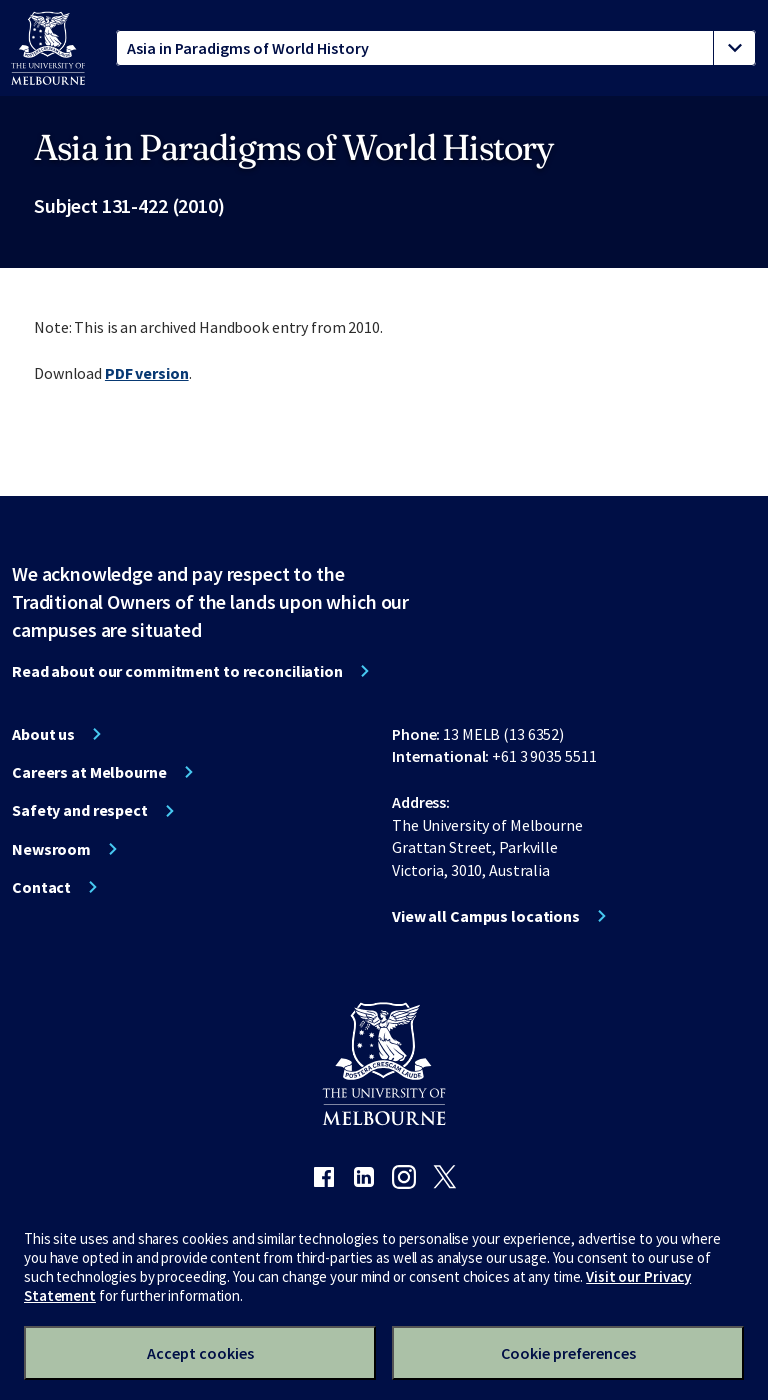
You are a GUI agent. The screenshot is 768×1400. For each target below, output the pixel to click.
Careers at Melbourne (89, 772)
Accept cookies (200, 1353)
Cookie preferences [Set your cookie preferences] (568, 1353)
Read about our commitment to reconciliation (177, 671)
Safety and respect (80, 810)
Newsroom (51, 849)
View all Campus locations (486, 916)
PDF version (147, 373)
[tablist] (436, 48)
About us (43, 734)
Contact (41, 887)
